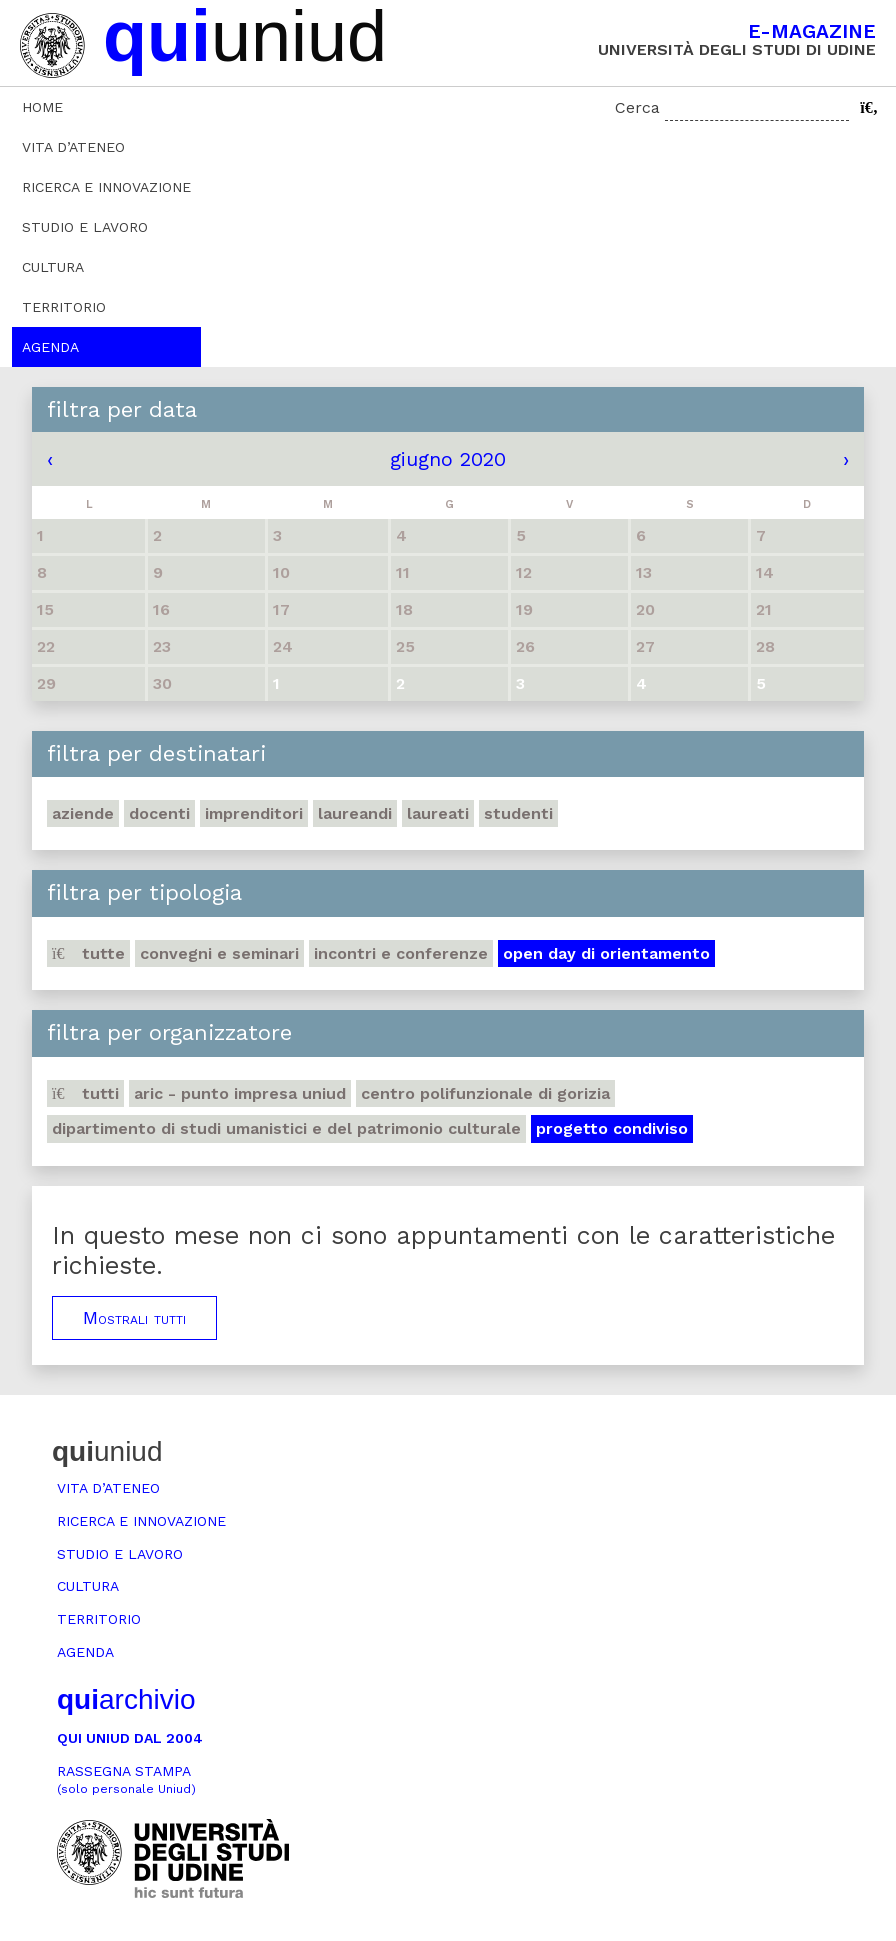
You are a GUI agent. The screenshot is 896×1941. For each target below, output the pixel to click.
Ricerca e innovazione (106, 187)
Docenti (159, 813)
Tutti (85, 1093)
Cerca (637, 107)
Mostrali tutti (134, 1318)
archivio (126, 1699)
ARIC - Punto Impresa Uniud (240, 1093)
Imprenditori (254, 813)
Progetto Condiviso (612, 1128)
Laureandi (355, 813)
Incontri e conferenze (401, 953)
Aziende (83, 813)
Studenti (518, 813)
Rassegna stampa (126, 1779)
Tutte (88, 953)
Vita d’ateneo (73, 147)
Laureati (438, 813)
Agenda (50, 347)
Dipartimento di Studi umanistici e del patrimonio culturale (286, 1128)
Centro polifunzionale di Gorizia (485, 1093)
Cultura (53, 267)
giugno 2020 (448, 459)
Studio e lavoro (85, 227)
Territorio (64, 307)
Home (42, 107)
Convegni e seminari (219, 953)
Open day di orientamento (606, 953)
